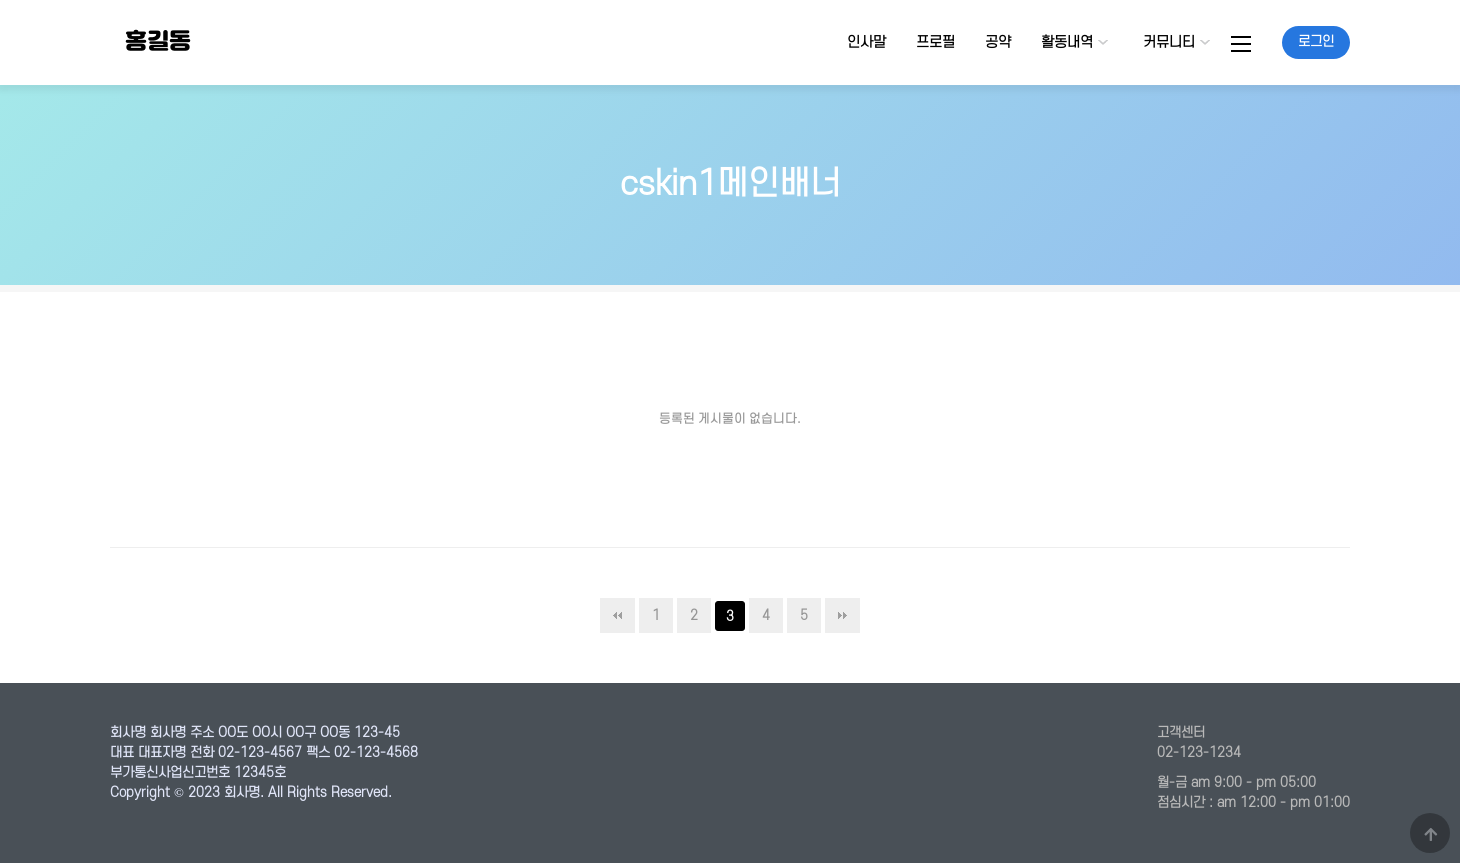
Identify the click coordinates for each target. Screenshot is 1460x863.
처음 (617, 615)
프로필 (935, 42)
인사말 (866, 42)
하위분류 (1103, 42)
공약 (998, 42)
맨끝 (842, 615)
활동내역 (1067, 42)
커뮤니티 (1169, 42)
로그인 (1316, 41)
